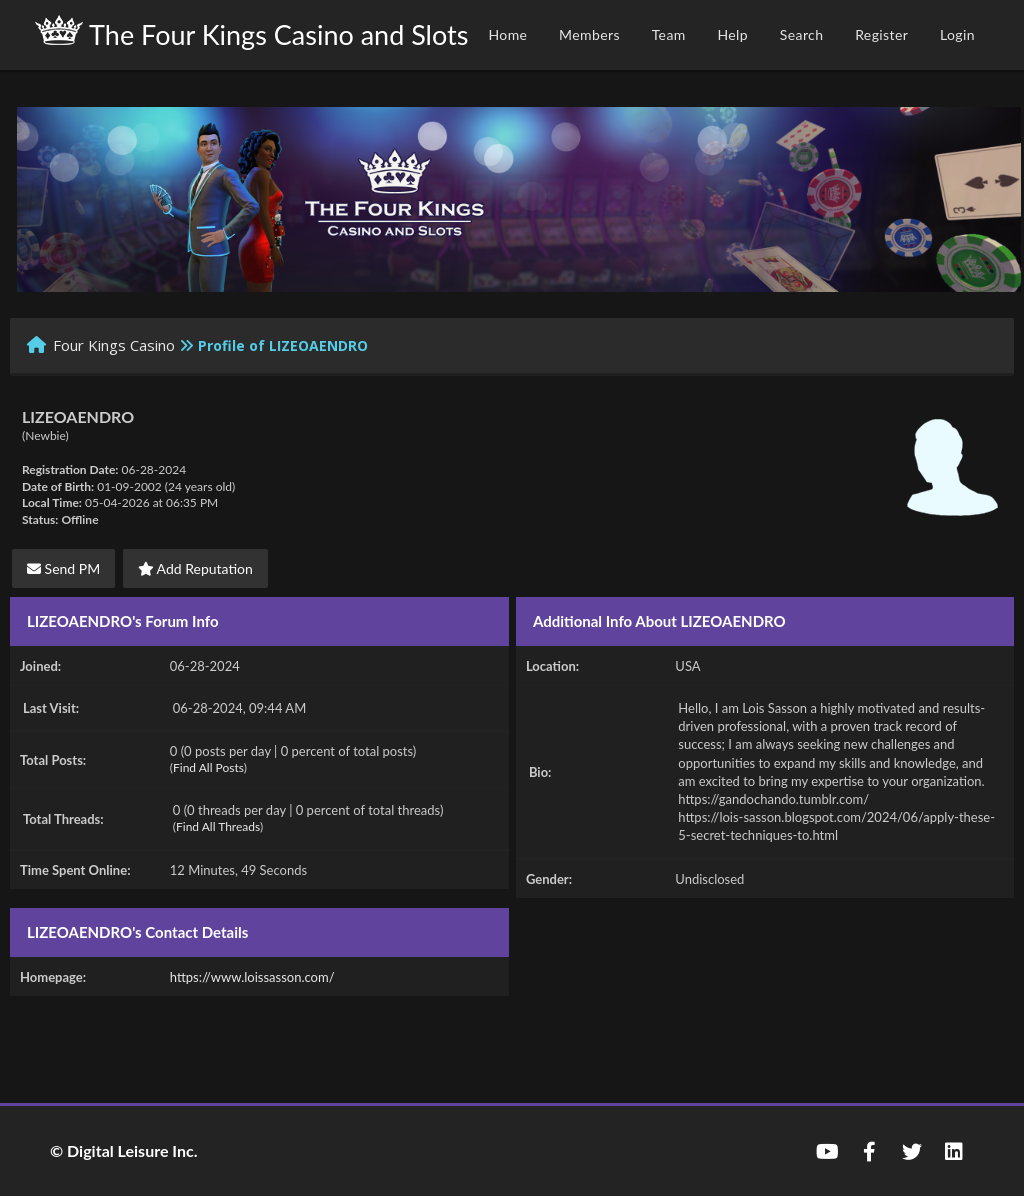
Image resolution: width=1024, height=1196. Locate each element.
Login (957, 34)
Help (732, 34)
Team (669, 34)
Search (802, 34)
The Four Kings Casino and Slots (251, 33)
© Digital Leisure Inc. (124, 1150)
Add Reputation (195, 568)
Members (589, 34)
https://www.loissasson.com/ (252, 977)
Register (881, 34)
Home (507, 34)
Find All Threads (218, 826)
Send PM (63, 568)
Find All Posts (208, 767)
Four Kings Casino (114, 345)
